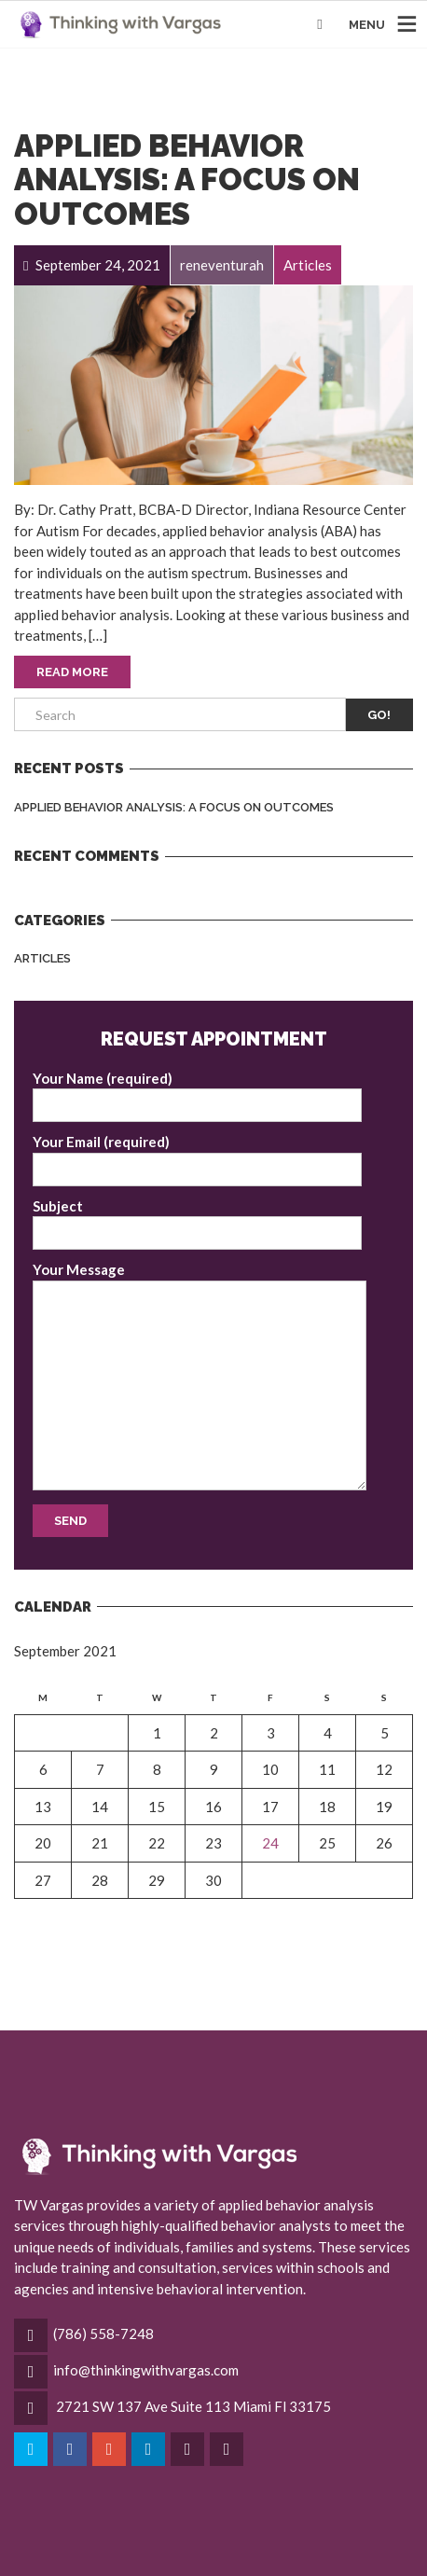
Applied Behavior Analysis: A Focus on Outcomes (187, 180)
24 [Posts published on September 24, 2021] (270, 1843)
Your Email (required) (197, 1159)
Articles (42, 958)
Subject (197, 1224)
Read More (72, 672)
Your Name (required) (197, 1096)
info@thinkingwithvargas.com (146, 2369)
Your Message (199, 1375)
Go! (379, 715)
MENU (367, 25)
